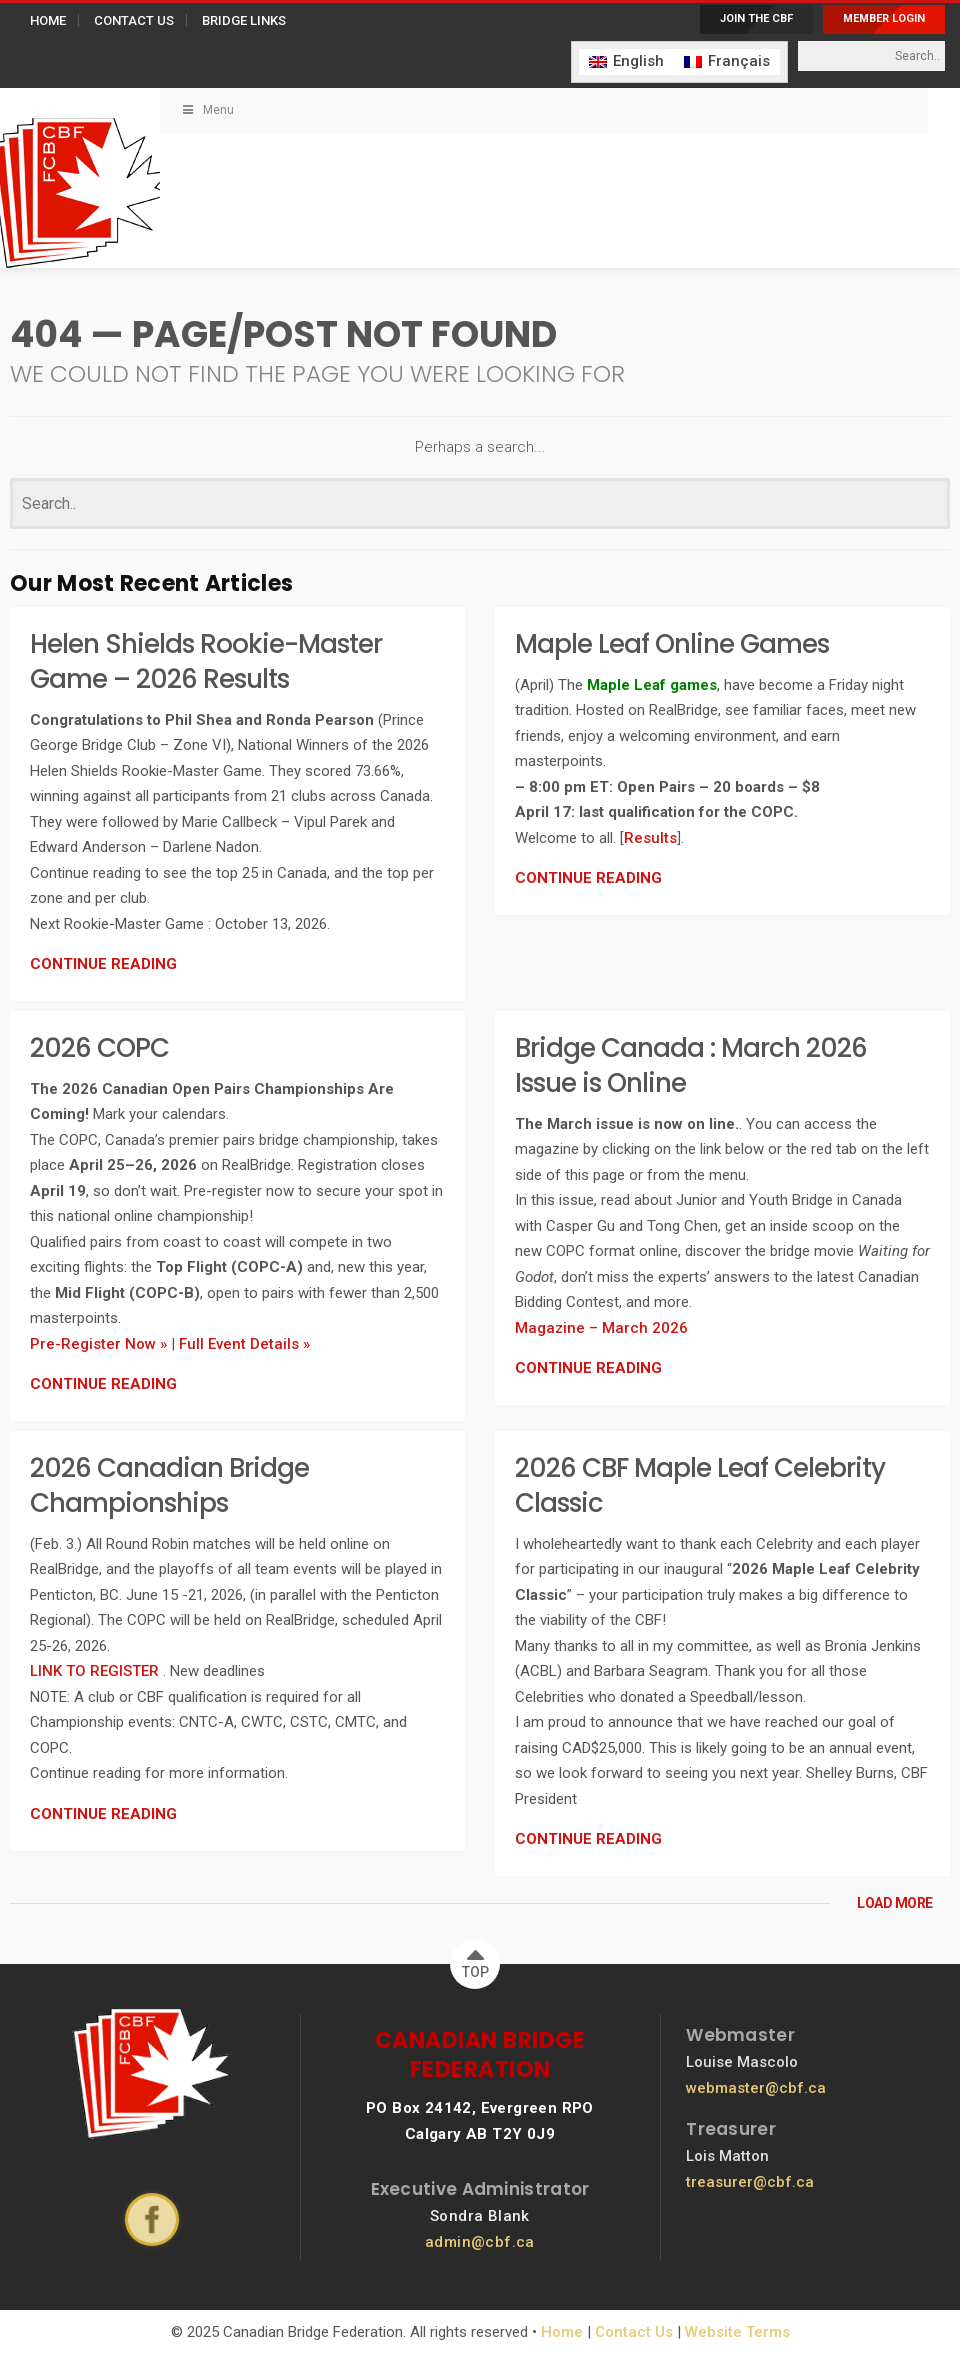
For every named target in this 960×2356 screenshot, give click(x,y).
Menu (207, 110)
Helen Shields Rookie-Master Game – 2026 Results (206, 661)
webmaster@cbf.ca (756, 2088)
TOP (475, 1959)
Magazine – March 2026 (601, 1328)
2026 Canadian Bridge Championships (169, 1485)
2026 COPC (99, 1048)
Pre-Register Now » (98, 1344)
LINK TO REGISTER (96, 1671)
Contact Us (634, 2332)
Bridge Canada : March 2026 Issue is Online (691, 1065)
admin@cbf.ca (480, 2242)
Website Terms (737, 2332)
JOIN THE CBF (756, 18)
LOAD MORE (895, 1903)
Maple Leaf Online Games (672, 644)
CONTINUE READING (103, 964)
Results (650, 838)
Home (562, 2332)
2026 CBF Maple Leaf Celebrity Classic (700, 1485)
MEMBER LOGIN (884, 18)
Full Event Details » (244, 1344)
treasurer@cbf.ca (750, 2182)
